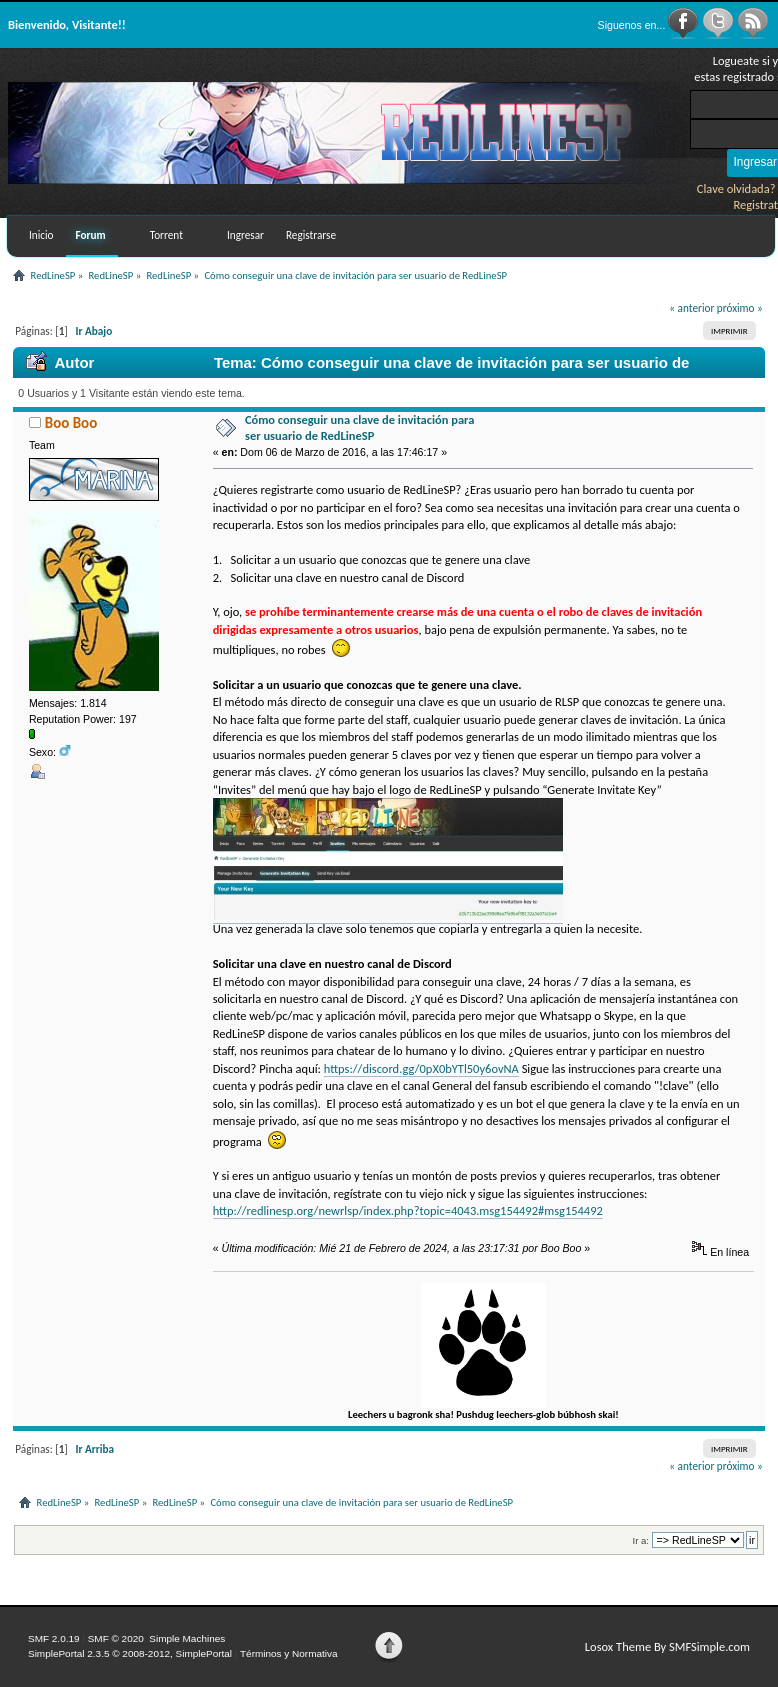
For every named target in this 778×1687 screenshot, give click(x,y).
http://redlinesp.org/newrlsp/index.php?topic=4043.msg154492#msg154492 (408, 1210)
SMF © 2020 (116, 1638)
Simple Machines (187, 1638)
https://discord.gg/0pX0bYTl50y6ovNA (421, 1068)
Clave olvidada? (736, 188)
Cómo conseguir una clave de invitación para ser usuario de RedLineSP (360, 427)
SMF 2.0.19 (54, 1638)
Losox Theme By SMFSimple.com (667, 1646)
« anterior (691, 308)
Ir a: (641, 1540)
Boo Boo (71, 423)
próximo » (740, 308)
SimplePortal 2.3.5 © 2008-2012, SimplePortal (130, 1653)
